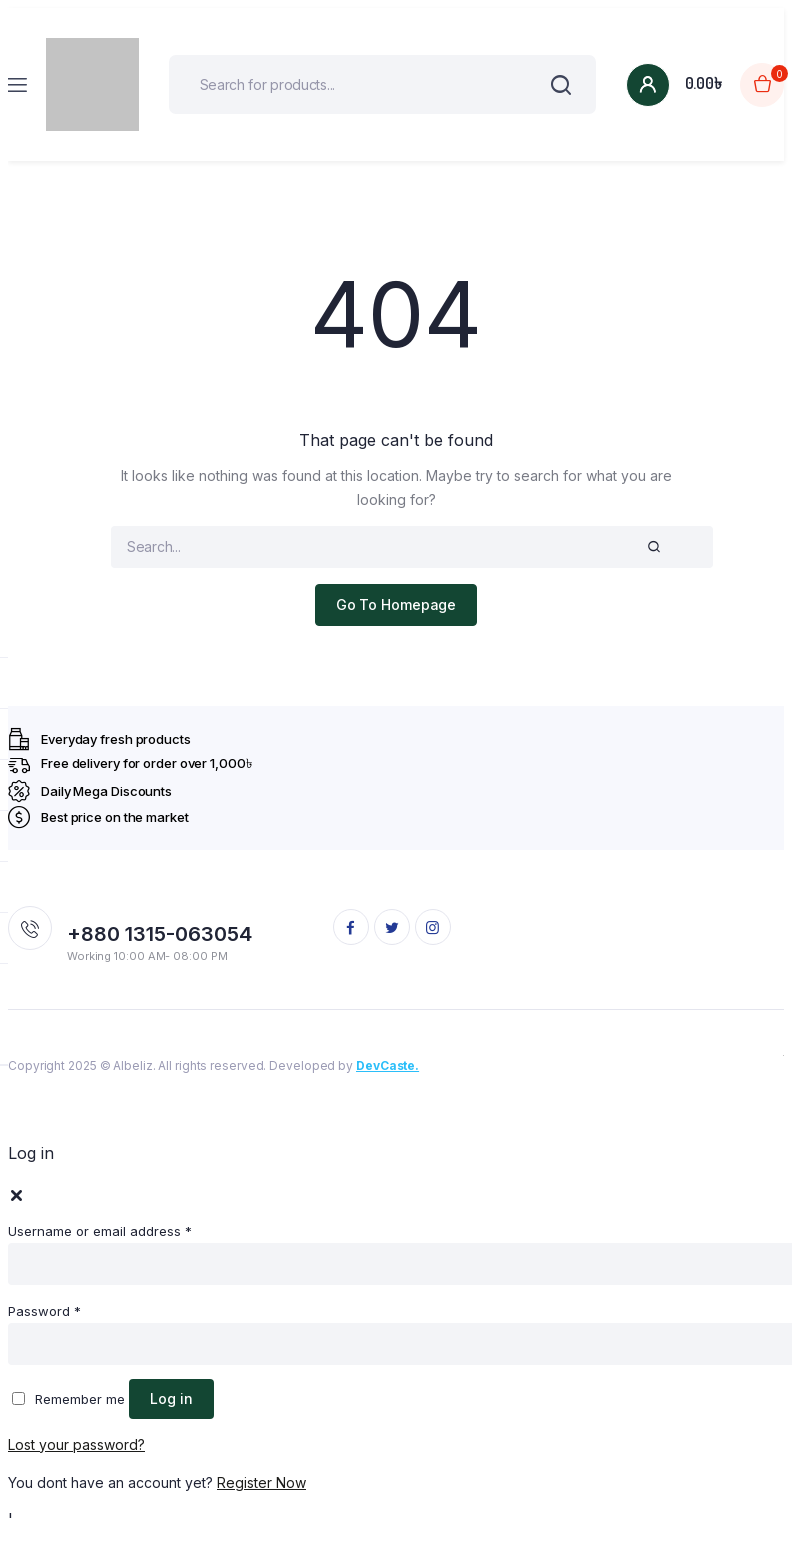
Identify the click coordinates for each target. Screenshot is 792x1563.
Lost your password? (76, 1444)
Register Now (261, 1482)
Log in (171, 1398)
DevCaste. (387, 1065)
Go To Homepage (396, 604)
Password (44, 1311)
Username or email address (100, 1231)
